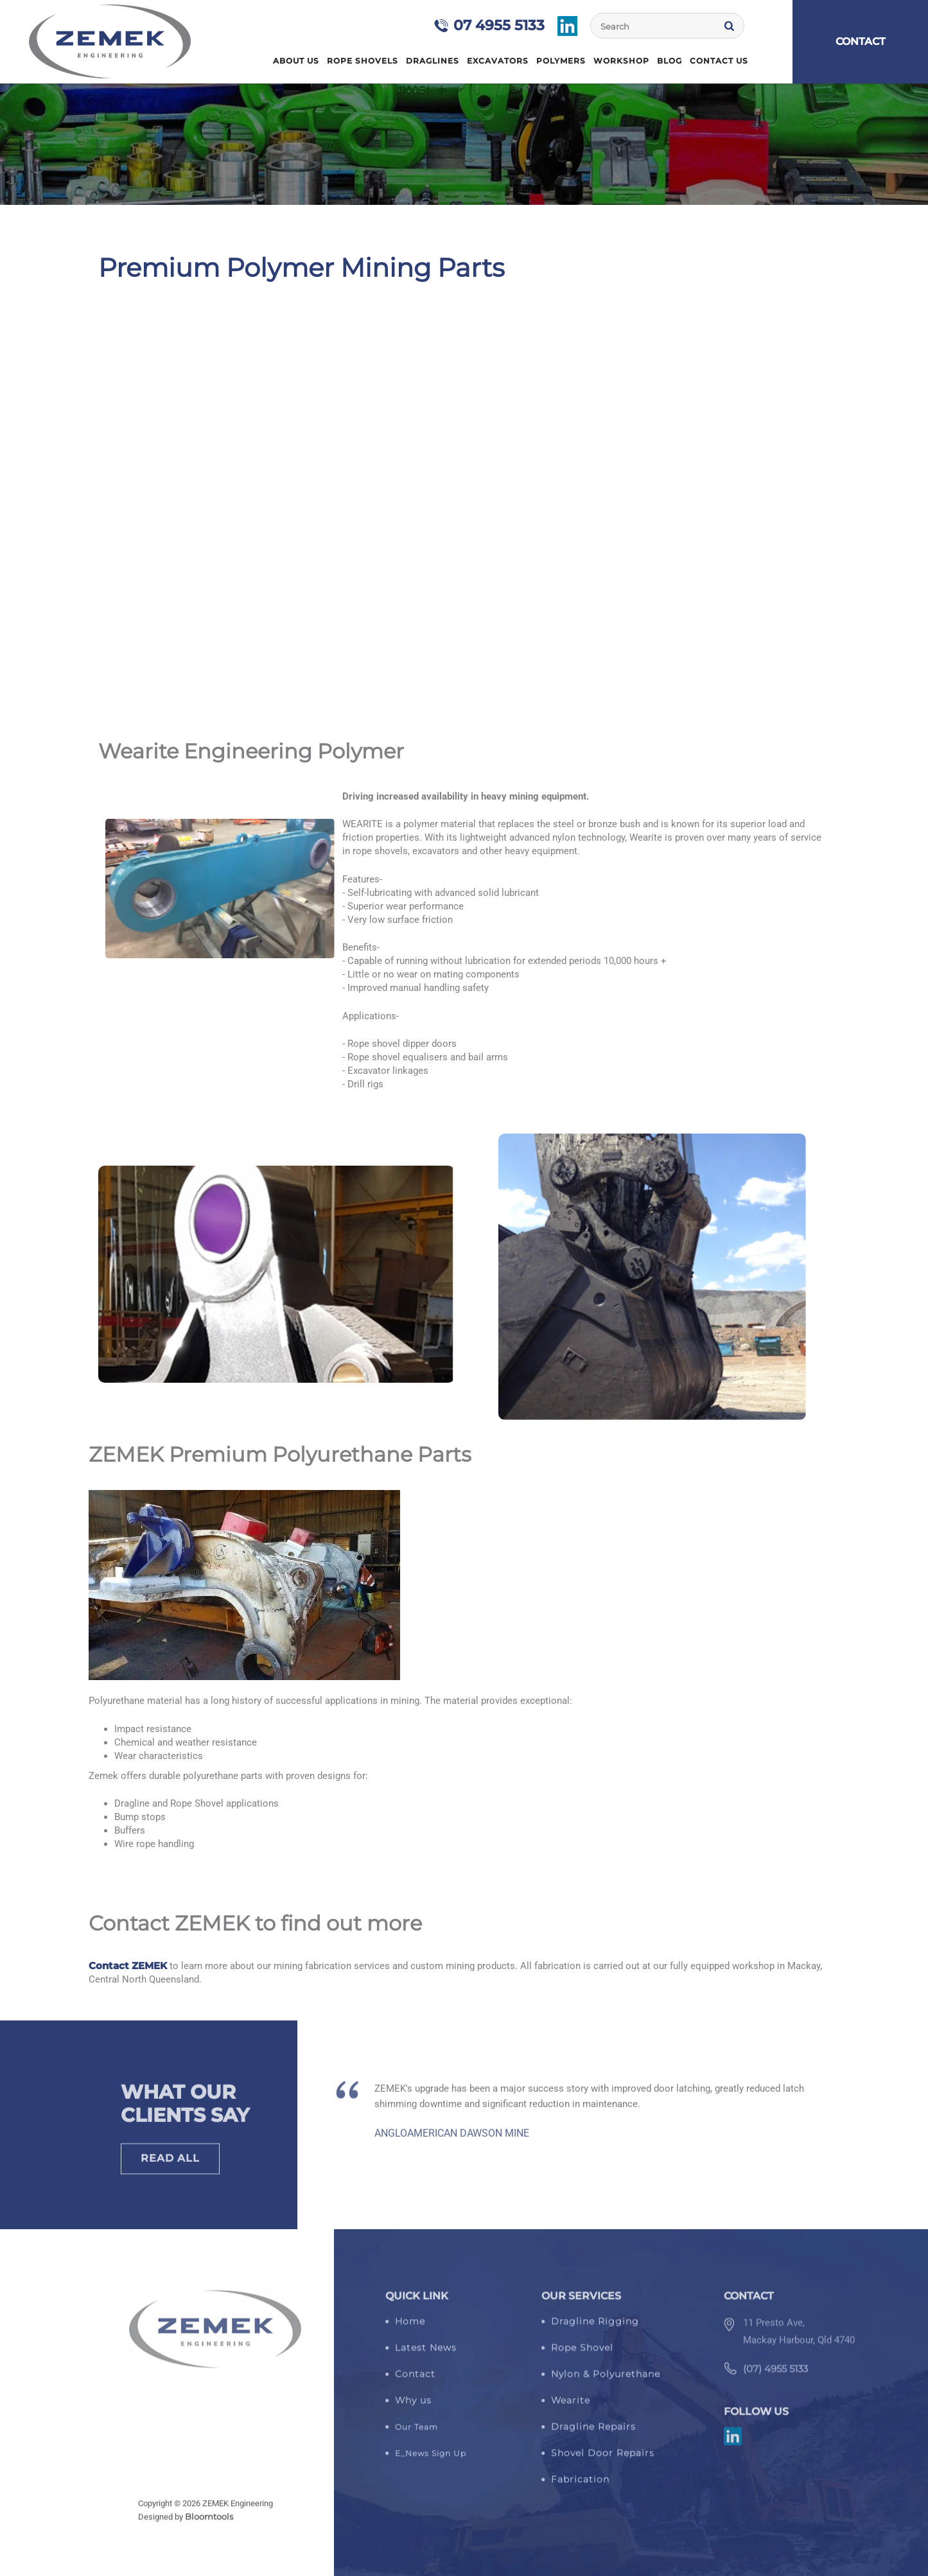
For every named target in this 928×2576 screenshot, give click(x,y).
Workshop (621, 61)
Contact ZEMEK (128, 1966)
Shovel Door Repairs (602, 2459)
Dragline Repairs (593, 2433)
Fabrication (580, 2485)
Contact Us (719, 61)
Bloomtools (209, 2523)
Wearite (570, 2406)
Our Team (416, 2433)
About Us (296, 61)
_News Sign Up (433, 2459)
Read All (170, 2165)
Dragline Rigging (595, 2327)
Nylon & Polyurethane (605, 2380)
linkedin (568, 26)
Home (261, 61)
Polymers (561, 61)
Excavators (498, 61)
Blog (669, 61)
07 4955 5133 (499, 25)
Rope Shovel (582, 2354)
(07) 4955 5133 (775, 2381)
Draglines (432, 61)
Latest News (426, 2354)
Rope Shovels (362, 61)
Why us (413, 2406)
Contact (415, 2380)
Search (729, 26)
